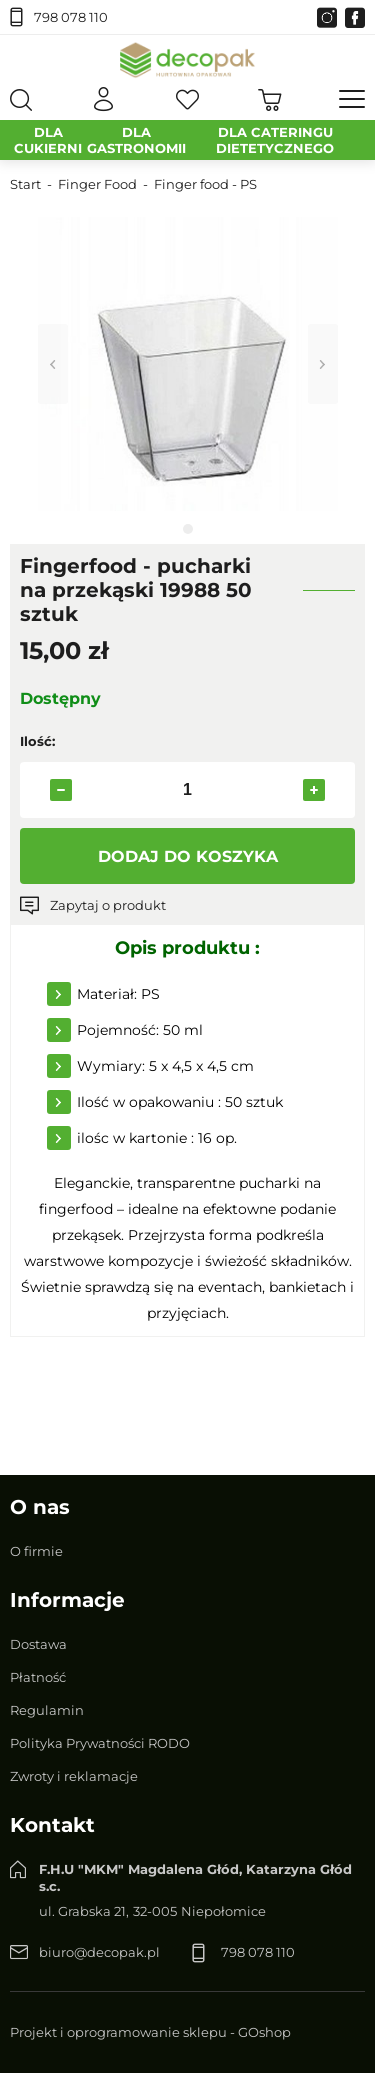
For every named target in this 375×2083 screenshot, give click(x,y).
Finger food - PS (205, 184)
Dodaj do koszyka (188, 856)
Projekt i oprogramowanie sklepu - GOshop (150, 2032)
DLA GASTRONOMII (136, 140)
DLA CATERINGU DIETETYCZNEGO (275, 140)
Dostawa (38, 1644)
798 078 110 (71, 17)
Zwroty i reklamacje (74, 1776)
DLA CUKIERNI (48, 140)
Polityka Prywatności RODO (100, 1743)
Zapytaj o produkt (108, 905)
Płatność (38, 1677)
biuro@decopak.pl (99, 1952)
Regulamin (47, 1710)
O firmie (36, 1551)
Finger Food (97, 184)
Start (25, 184)
